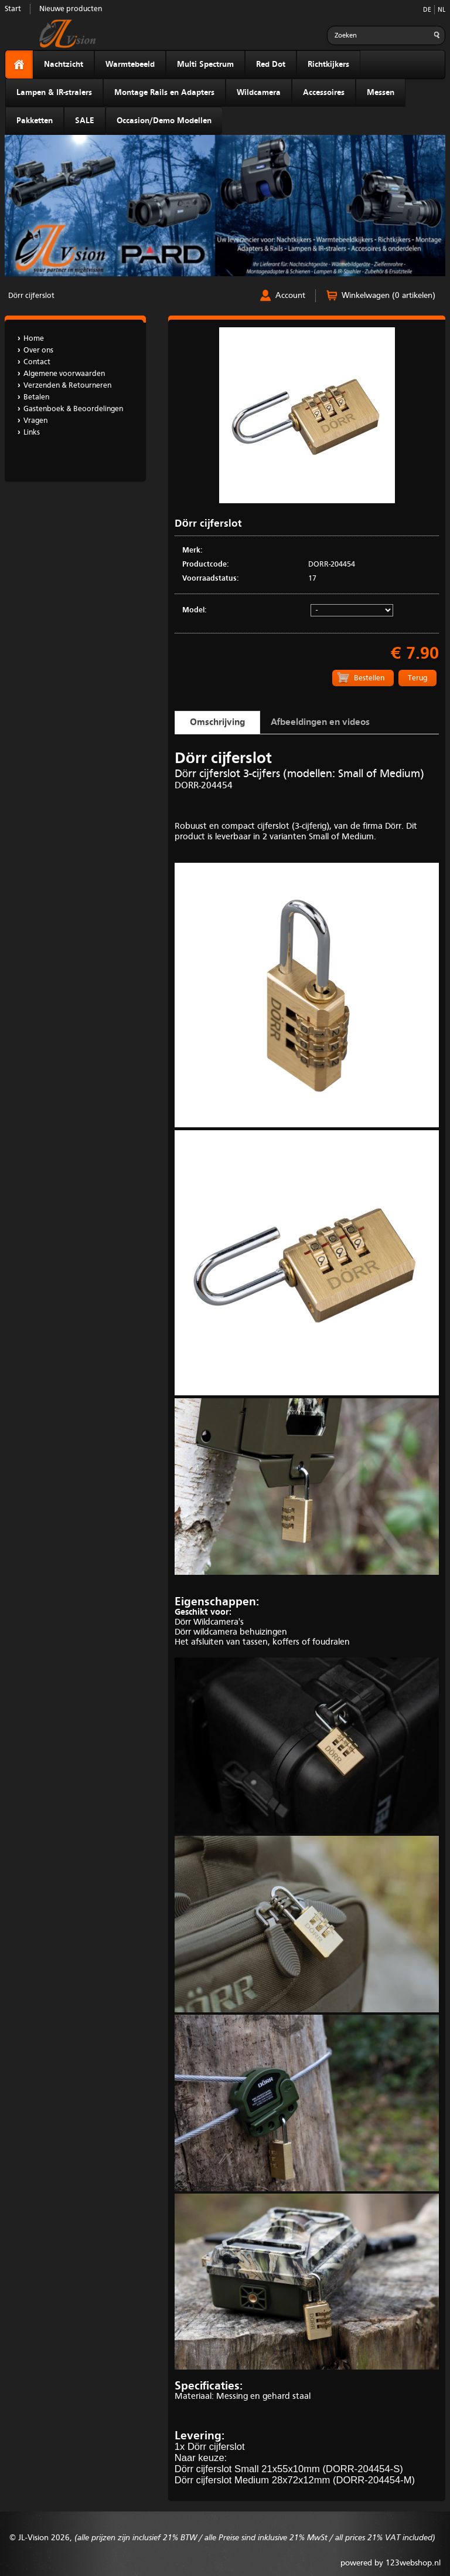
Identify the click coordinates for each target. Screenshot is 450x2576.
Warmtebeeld (130, 64)
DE (427, 10)
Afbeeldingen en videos (320, 722)
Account (290, 296)
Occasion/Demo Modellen (164, 121)
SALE (84, 121)
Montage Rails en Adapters (164, 93)
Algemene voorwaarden (64, 374)
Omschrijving (217, 722)
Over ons (38, 350)
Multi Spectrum (205, 64)
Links (31, 432)
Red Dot (270, 64)
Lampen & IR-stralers (54, 93)
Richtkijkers (328, 64)
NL (441, 10)
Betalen (36, 397)
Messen (380, 93)
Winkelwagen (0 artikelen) (388, 296)
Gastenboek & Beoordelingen (73, 409)
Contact (36, 362)
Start (13, 9)
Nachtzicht (63, 64)
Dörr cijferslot (31, 296)
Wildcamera (259, 93)
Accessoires (324, 93)
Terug (417, 678)
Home (33, 339)
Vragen (35, 421)
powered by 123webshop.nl (390, 2563)
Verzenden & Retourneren (67, 385)
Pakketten (34, 121)
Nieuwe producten (70, 9)
